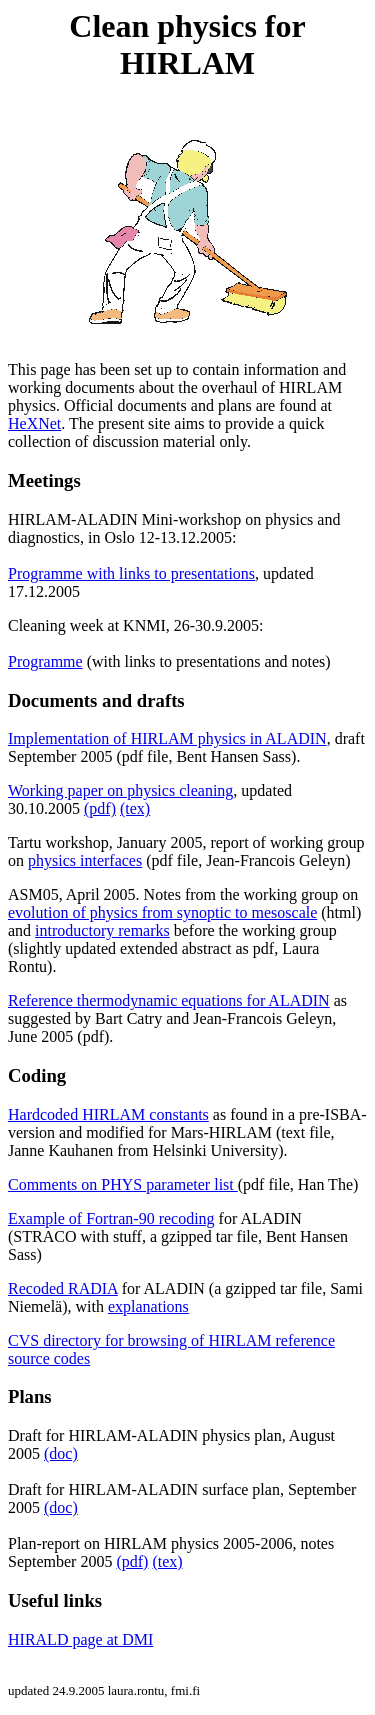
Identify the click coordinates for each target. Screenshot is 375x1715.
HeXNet (34, 423)
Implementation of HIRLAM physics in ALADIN (167, 738)
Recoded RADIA (63, 1288)
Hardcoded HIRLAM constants (108, 1114)
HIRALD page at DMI (80, 1639)
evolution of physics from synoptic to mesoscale (162, 912)
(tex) (135, 808)
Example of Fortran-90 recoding (111, 1218)
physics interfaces (85, 860)
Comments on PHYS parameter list (123, 1184)
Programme (45, 661)
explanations (148, 1306)
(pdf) (100, 808)
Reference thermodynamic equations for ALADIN (169, 1000)
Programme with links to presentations (131, 573)
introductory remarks (102, 930)
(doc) (61, 1453)
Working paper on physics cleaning (120, 790)
